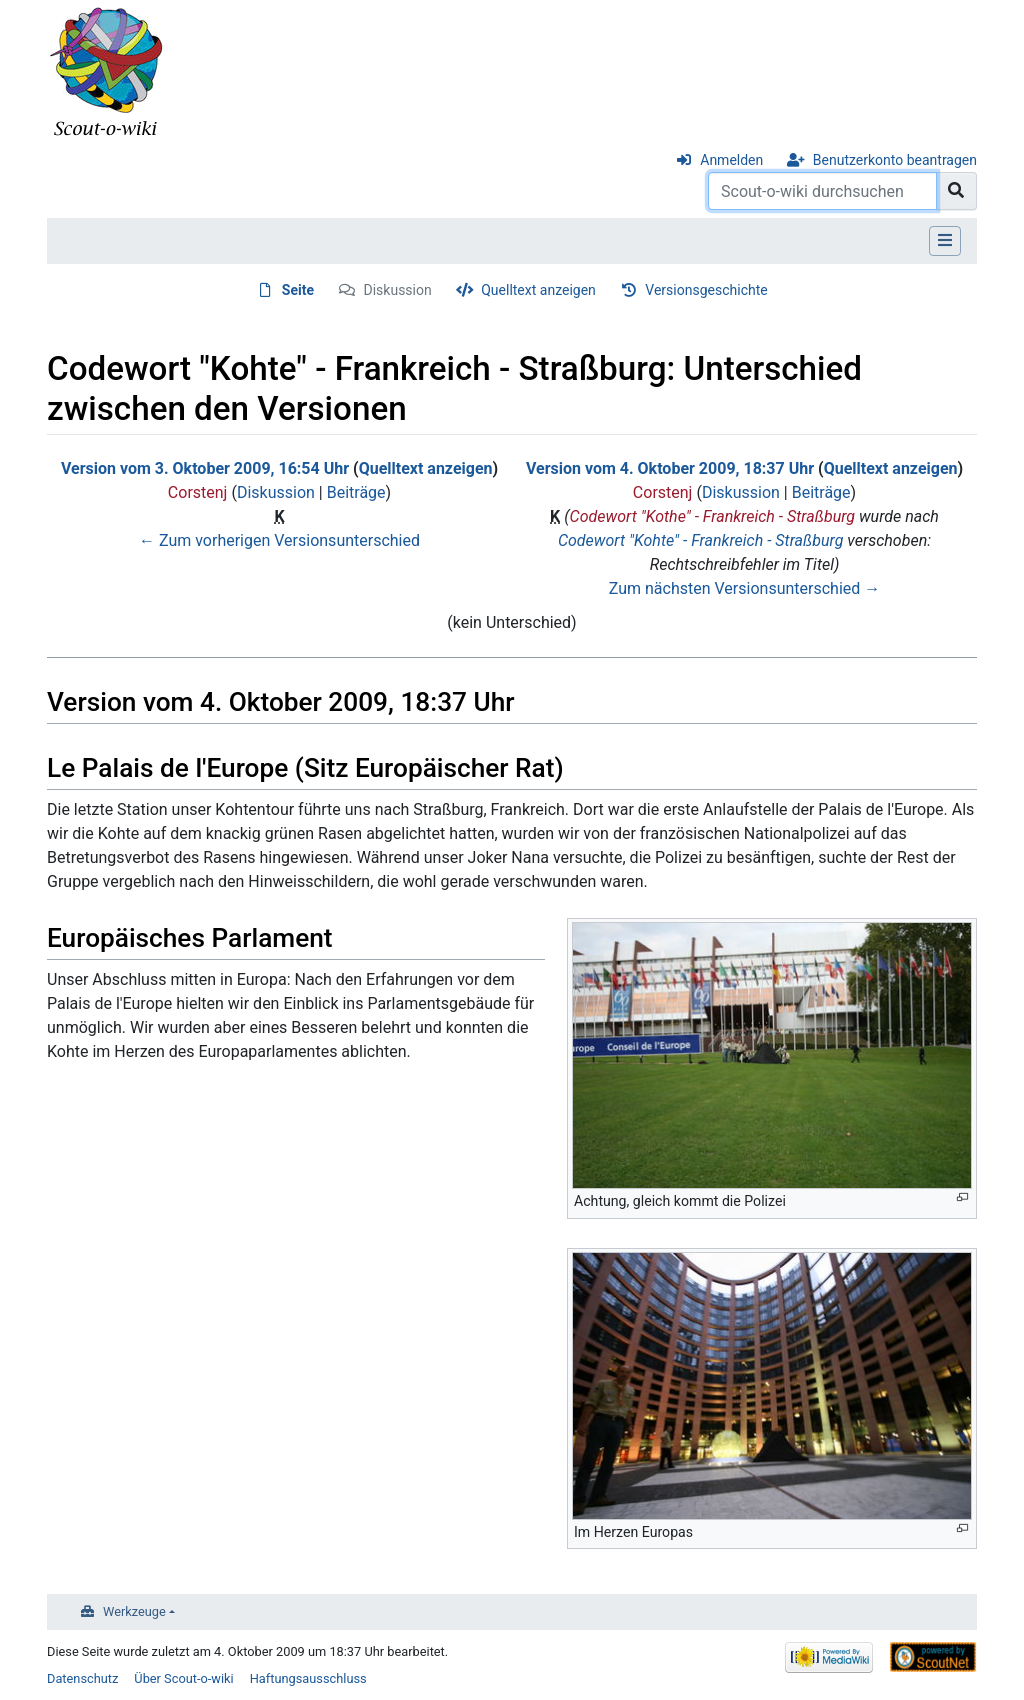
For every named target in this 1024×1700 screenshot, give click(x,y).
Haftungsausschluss (308, 1678)
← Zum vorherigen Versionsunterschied (279, 540)
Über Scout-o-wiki (183, 1678)
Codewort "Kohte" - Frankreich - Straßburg (700, 540)
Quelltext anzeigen (538, 290)
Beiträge (356, 492)
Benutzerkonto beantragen (895, 160)
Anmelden (731, 160)
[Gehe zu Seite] (956, 191)
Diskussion (398, 290)
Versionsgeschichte (706, 290)
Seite (298, 290)
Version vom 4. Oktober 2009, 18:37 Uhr (670, 468)
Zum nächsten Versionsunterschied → (745, 588)
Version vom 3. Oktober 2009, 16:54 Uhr (205, 468)
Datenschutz (82, 1678)
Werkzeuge (134, 1611)
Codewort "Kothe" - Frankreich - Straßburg (712, 516)
